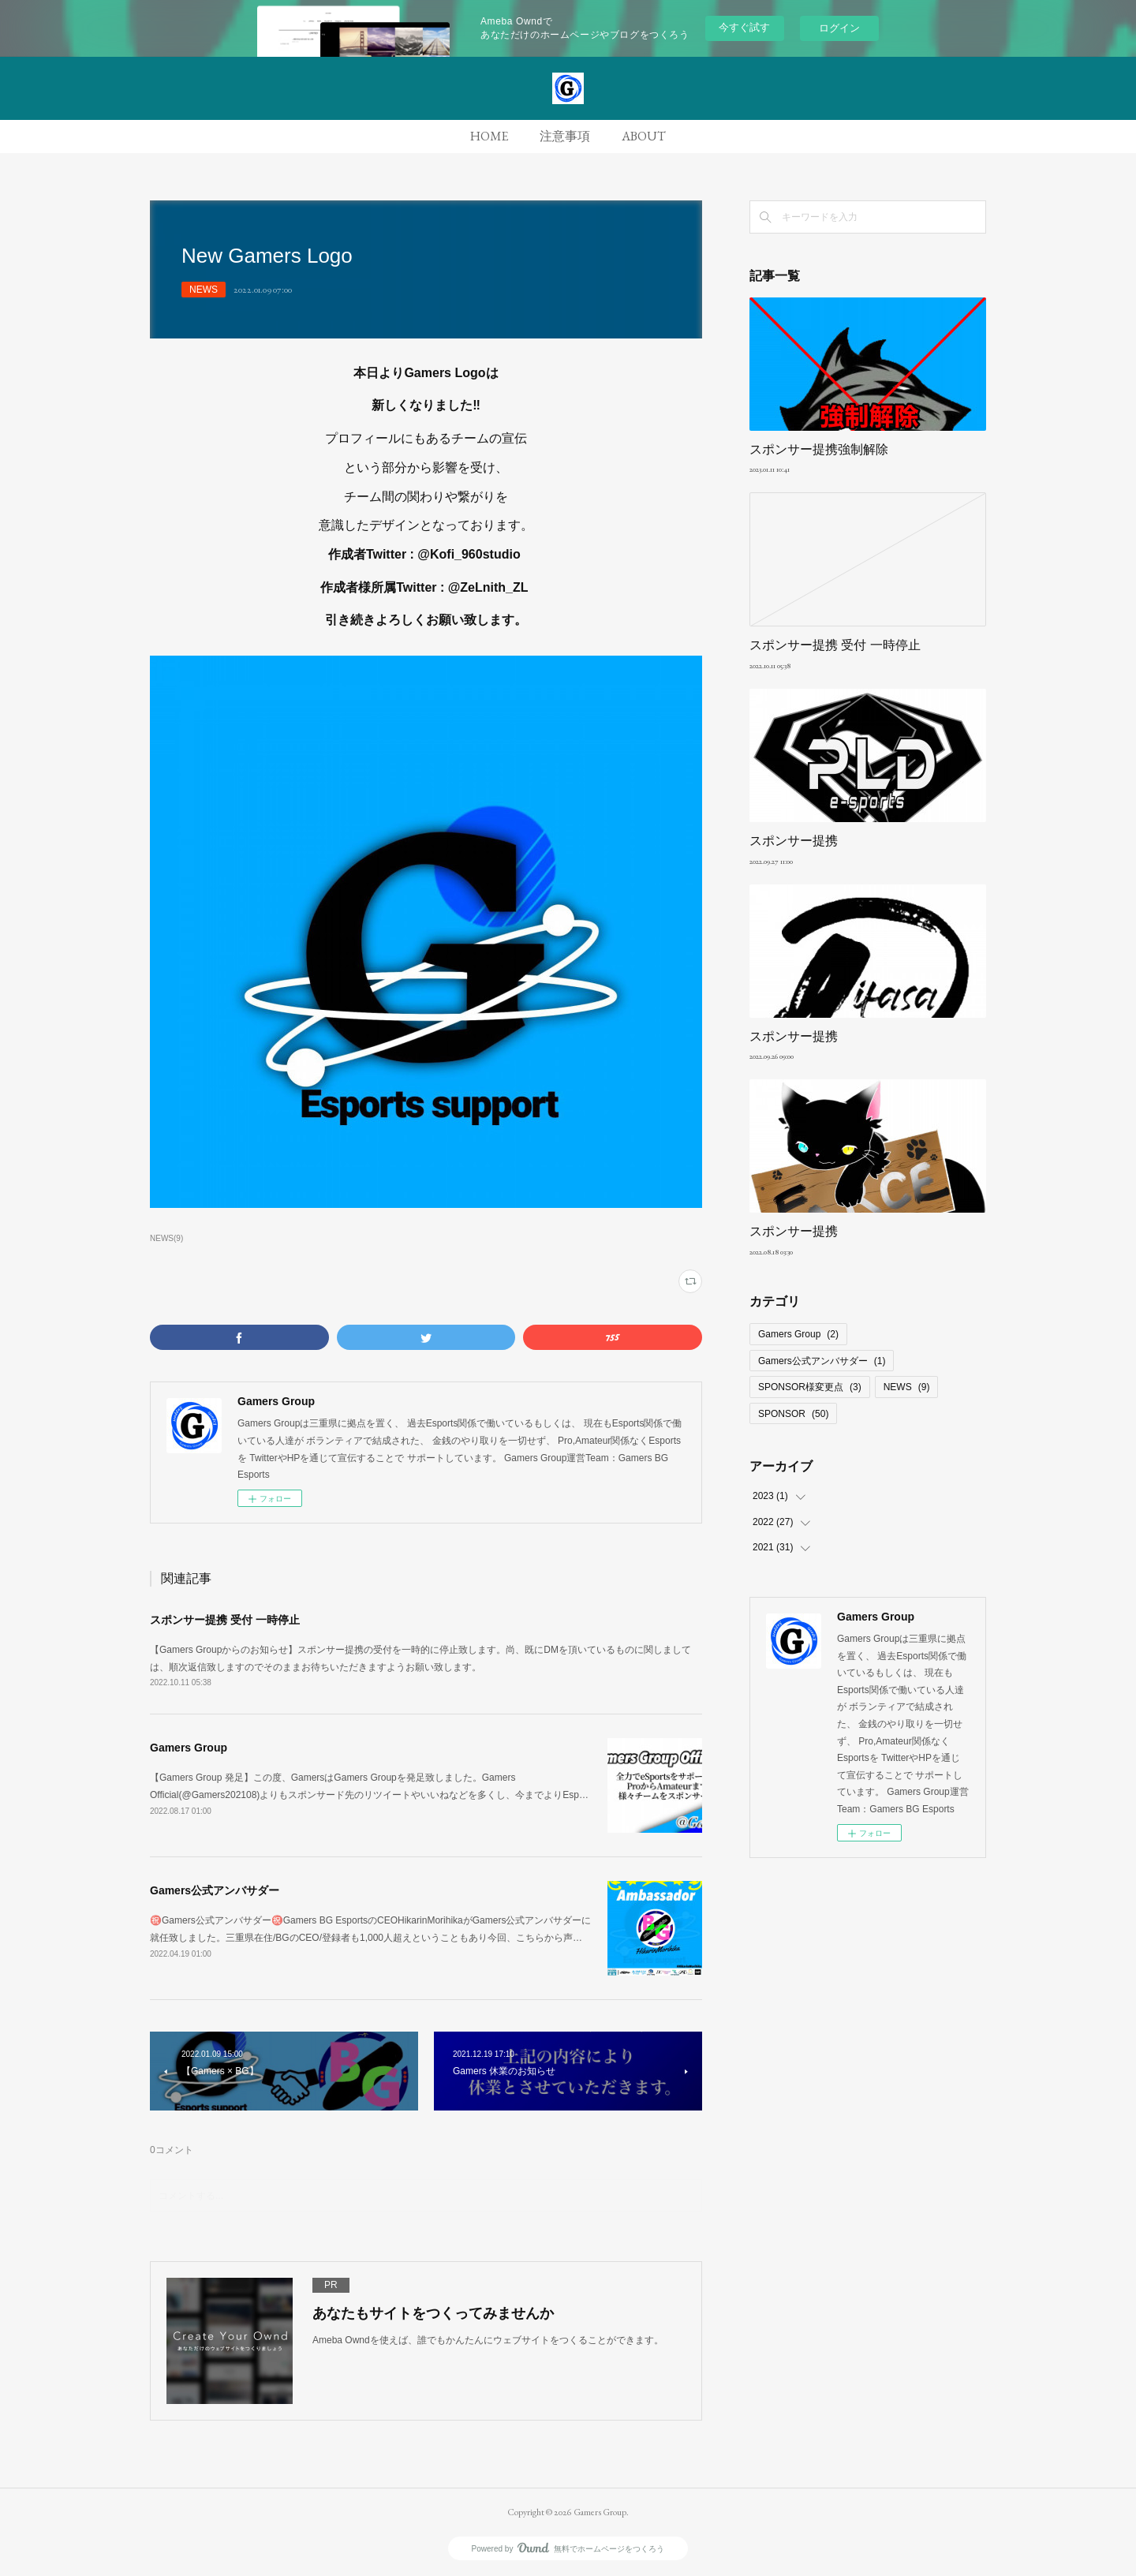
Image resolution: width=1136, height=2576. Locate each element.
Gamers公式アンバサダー (214, 1890)
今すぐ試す (744, 27)
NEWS (203, 289)
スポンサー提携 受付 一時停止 (225, 1619)
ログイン (839, 28)
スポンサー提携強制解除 (818, 449)
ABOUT (644, 136)
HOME (489, 136)
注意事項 (565, 136)
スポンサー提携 (793, 840)
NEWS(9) (166, 1238)
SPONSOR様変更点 (809, 1387)
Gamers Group (188, 1747)
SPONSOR (793, 1413)
